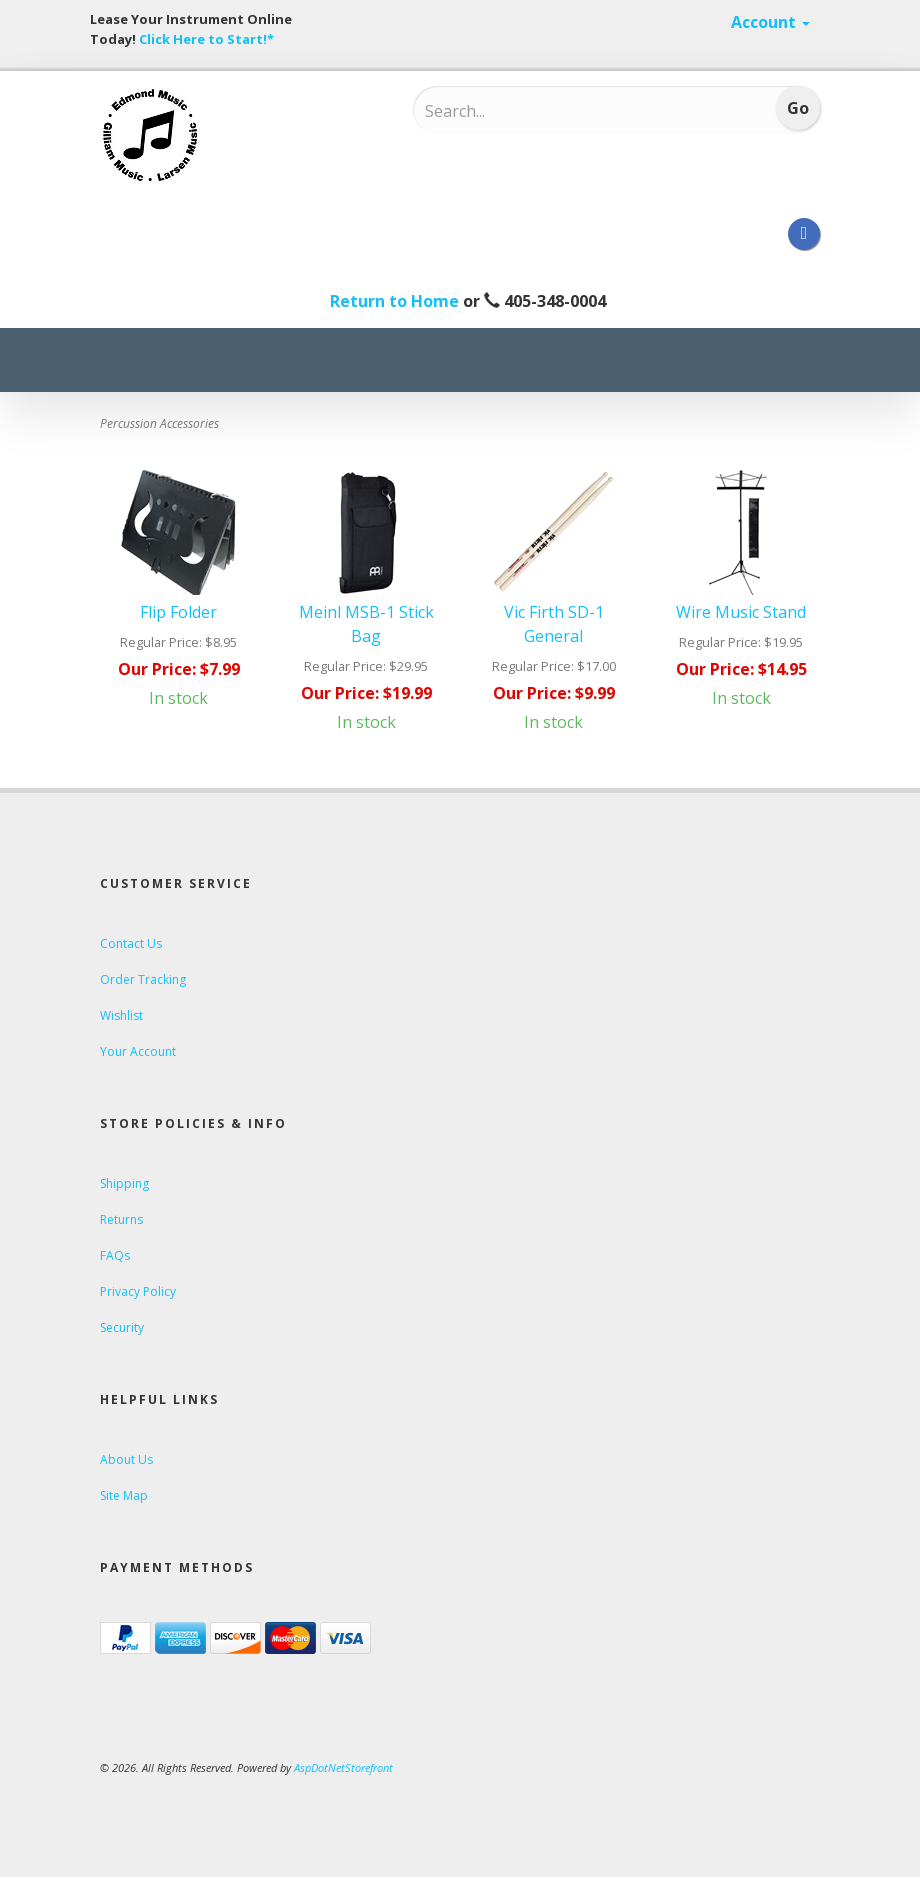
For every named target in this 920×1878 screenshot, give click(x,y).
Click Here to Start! (203, 39)
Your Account (138, 1051)
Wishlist (121, 1015)
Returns (121, 1219)
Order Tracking (143, 979)
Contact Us (131, 943)
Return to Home (394, 301)
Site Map (124, 1495)
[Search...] (555, 111)
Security (122, 1327)
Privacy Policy (138, 1291)
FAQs (115, 1255)
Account (770, 22)
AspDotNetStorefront (343, 1767)
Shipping (124, 1183)
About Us (126, 1459)
